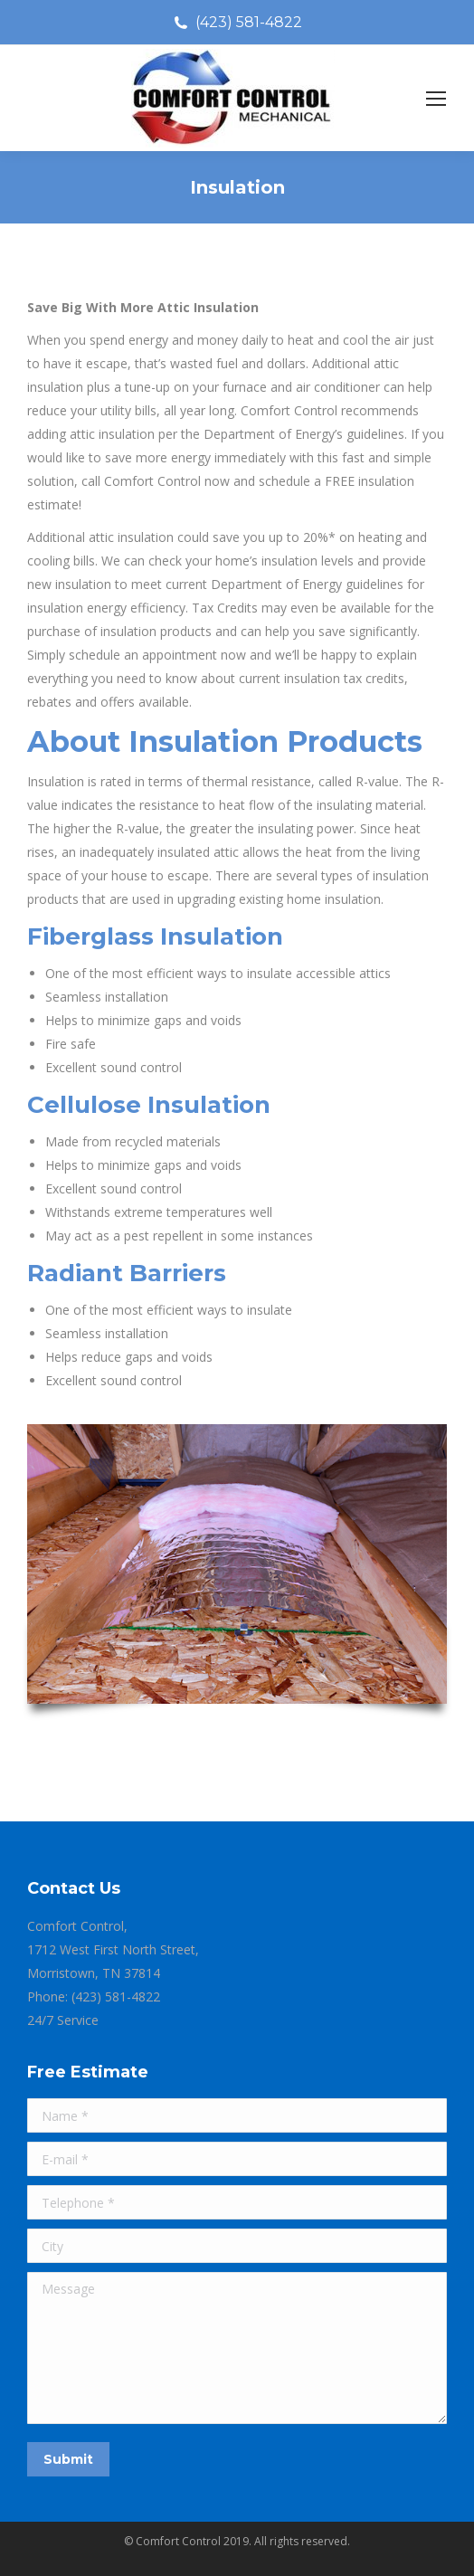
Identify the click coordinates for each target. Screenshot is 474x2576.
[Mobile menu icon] (436, 98)
